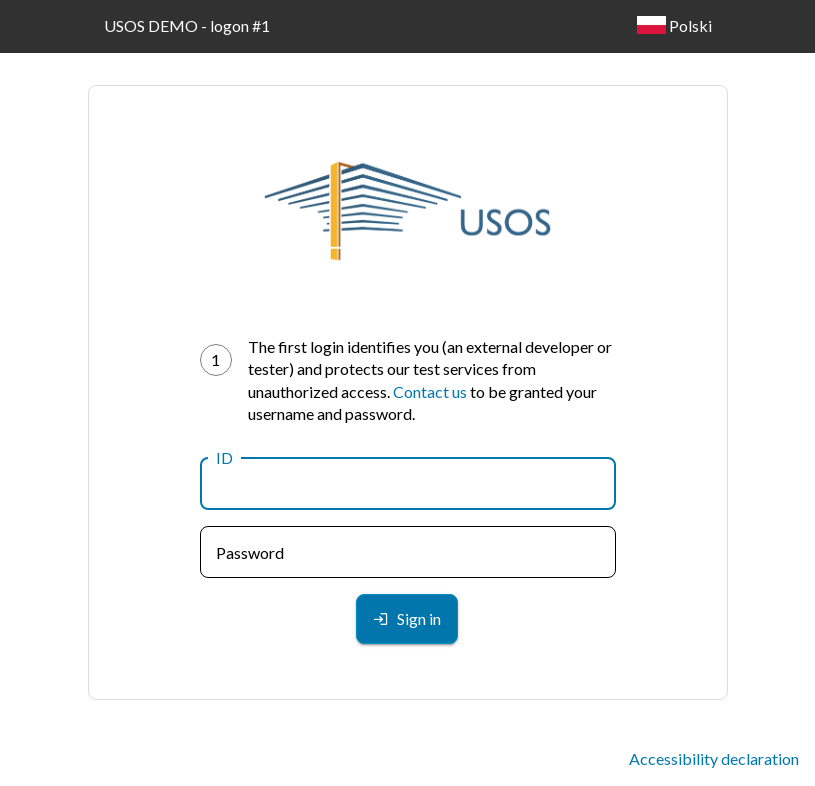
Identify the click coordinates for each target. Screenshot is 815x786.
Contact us (430, 391)
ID (224, 457)
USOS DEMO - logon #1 (187, 25)
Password (250, 552)
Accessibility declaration (714, 758)
